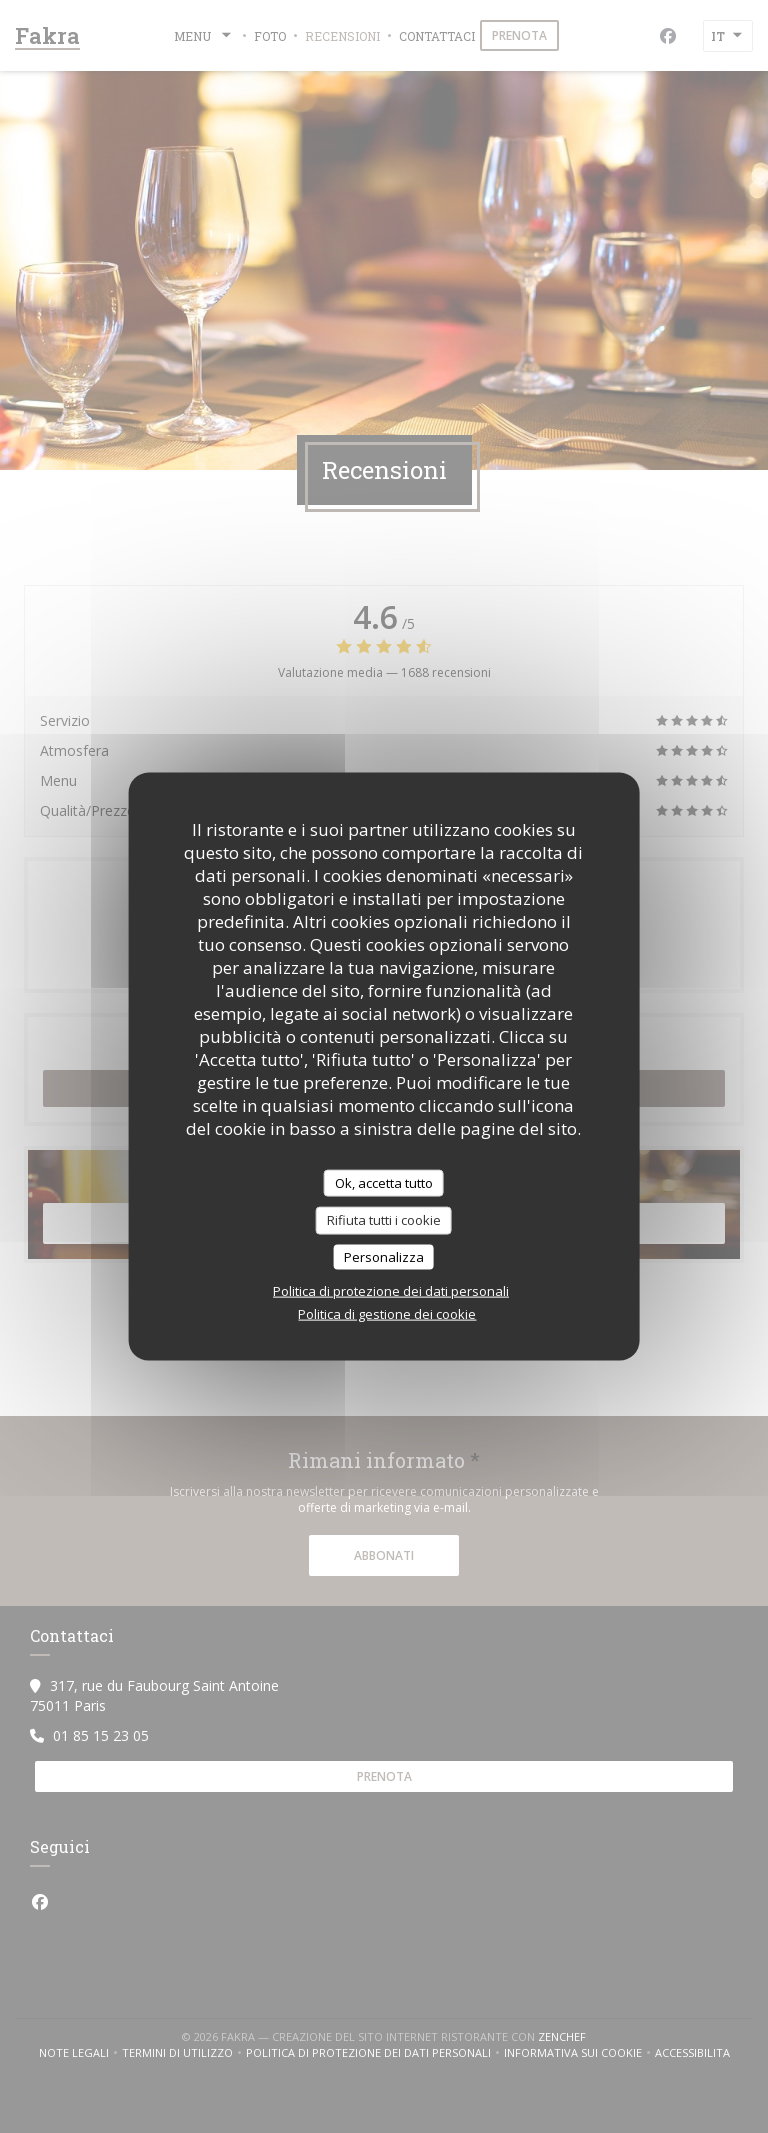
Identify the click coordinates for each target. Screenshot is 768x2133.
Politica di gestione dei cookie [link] (387, 1314)
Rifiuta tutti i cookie (384, 1220)
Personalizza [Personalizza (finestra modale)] (384, 1256)
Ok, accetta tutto (384, 1182)
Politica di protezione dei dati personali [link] (391, 1291)
